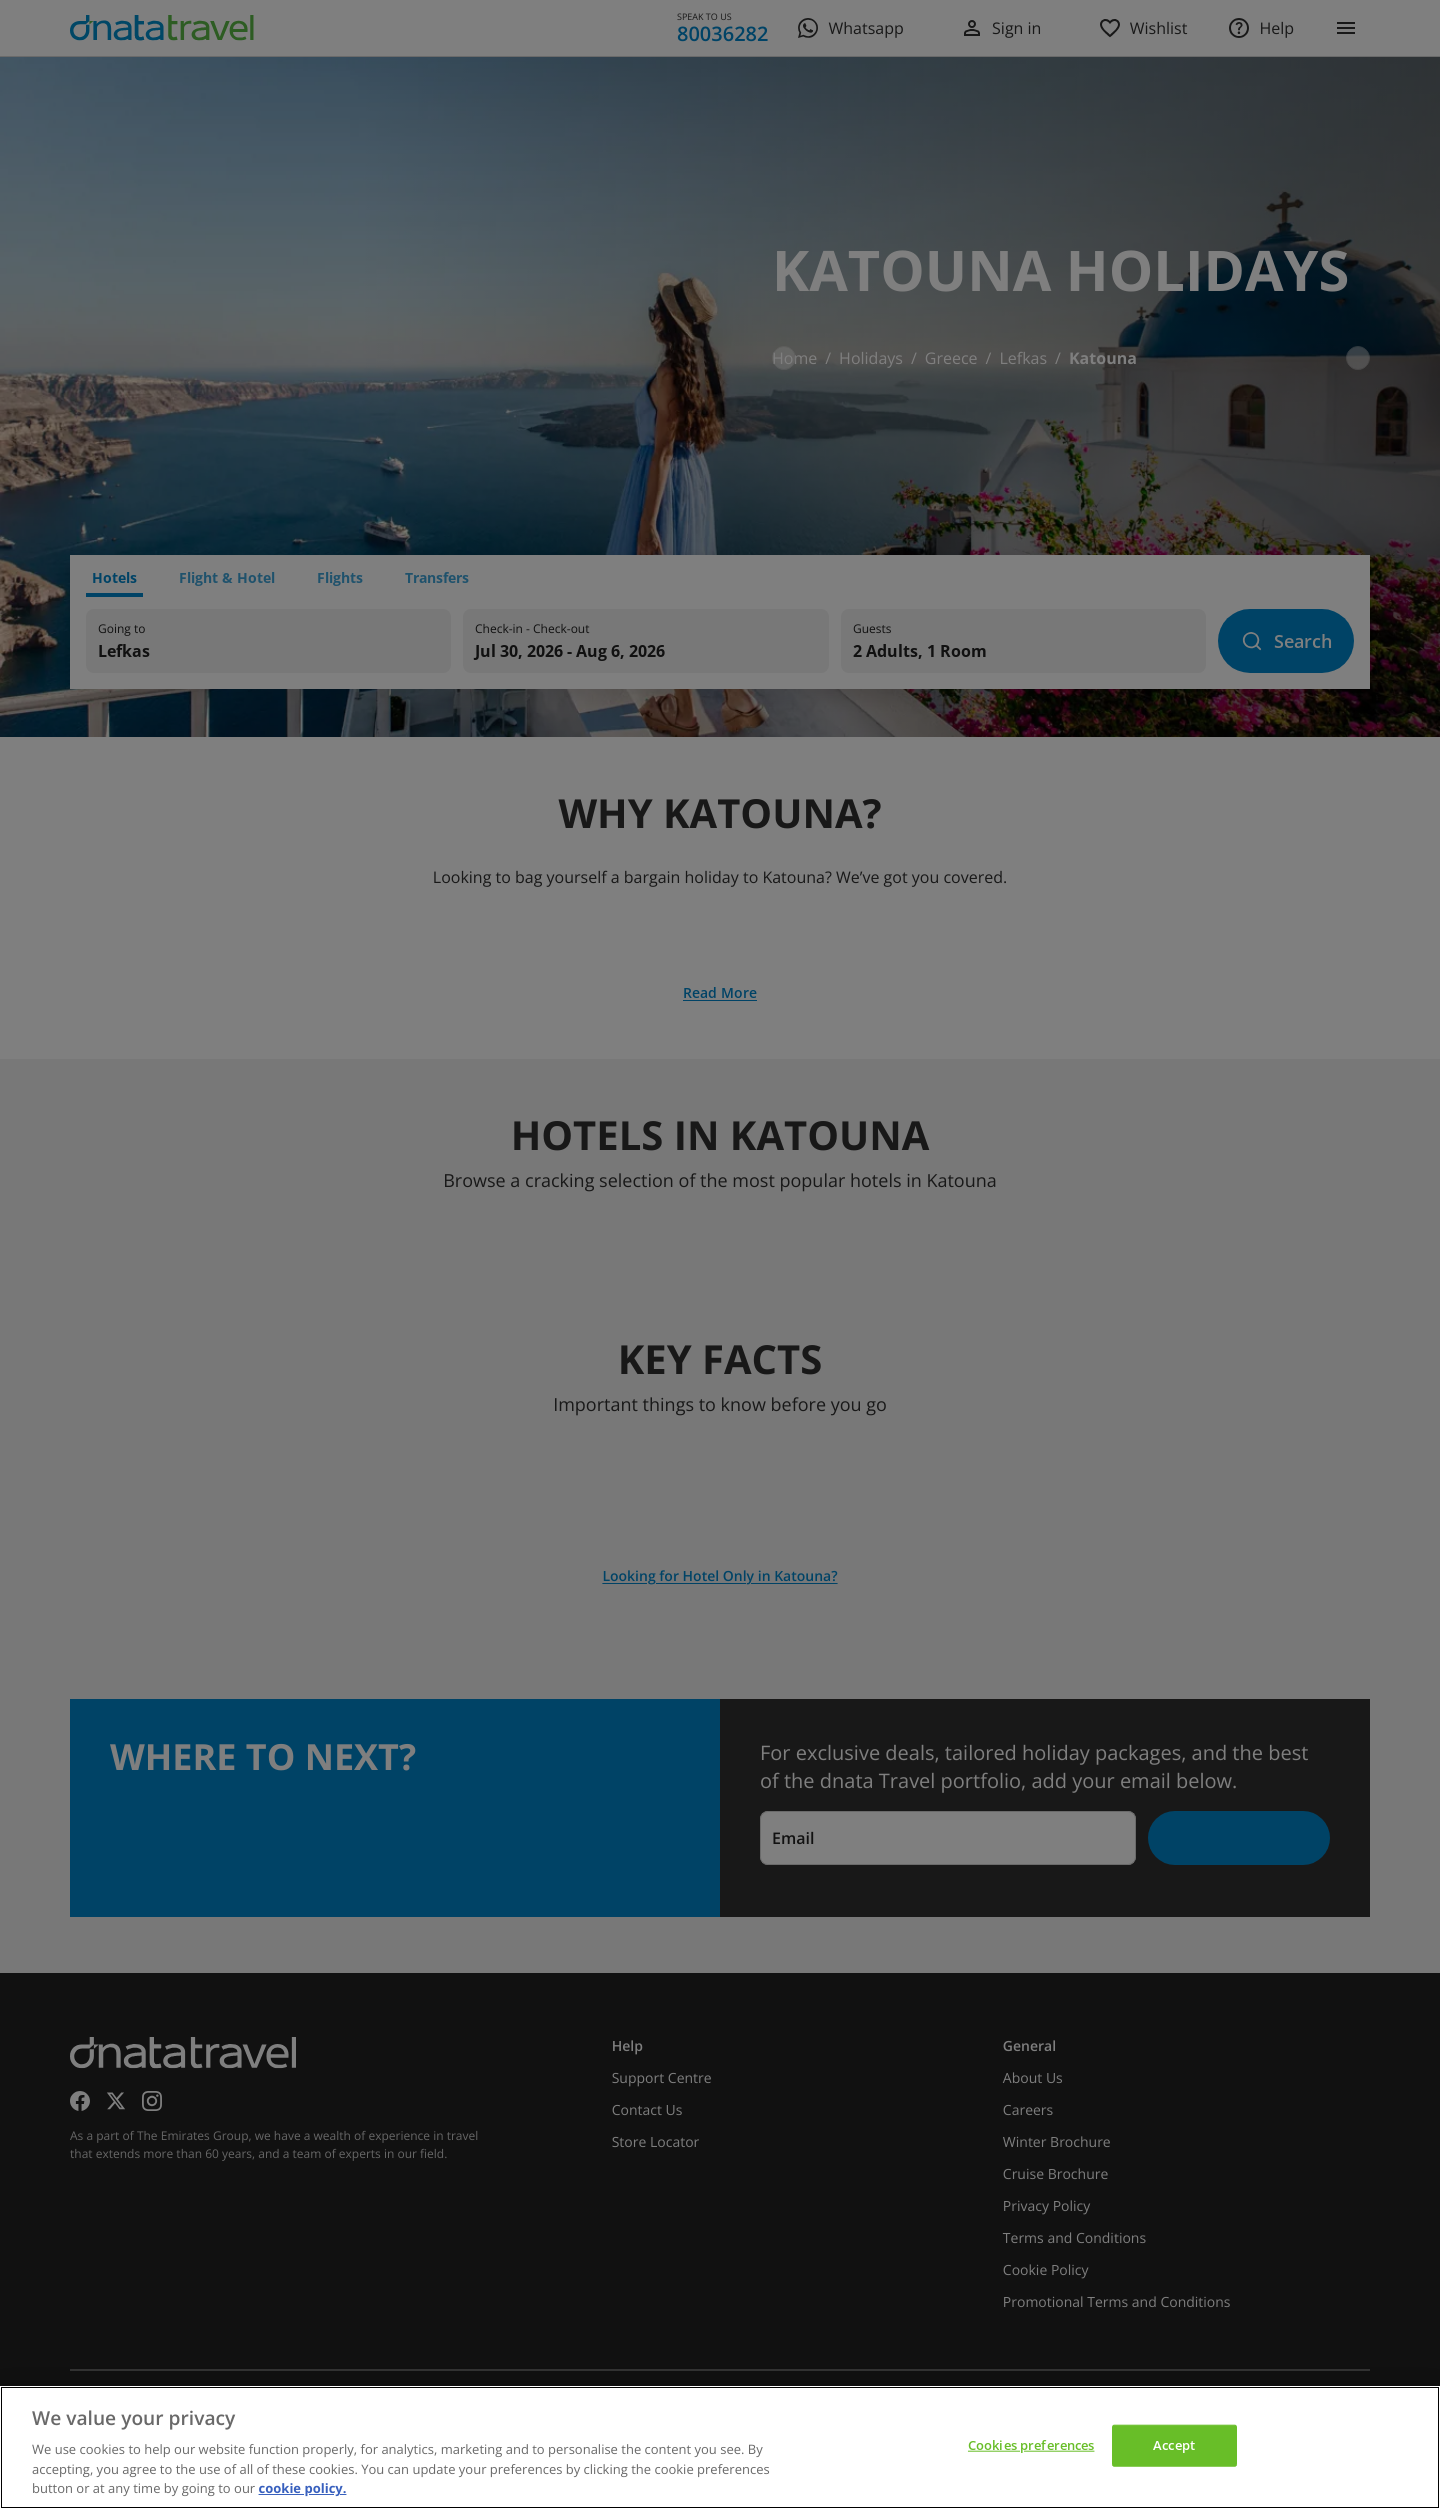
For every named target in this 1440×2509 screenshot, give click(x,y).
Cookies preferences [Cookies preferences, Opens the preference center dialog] (1031, 2445)
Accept (1174, 2445)
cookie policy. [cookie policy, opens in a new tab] (303, 2488)
